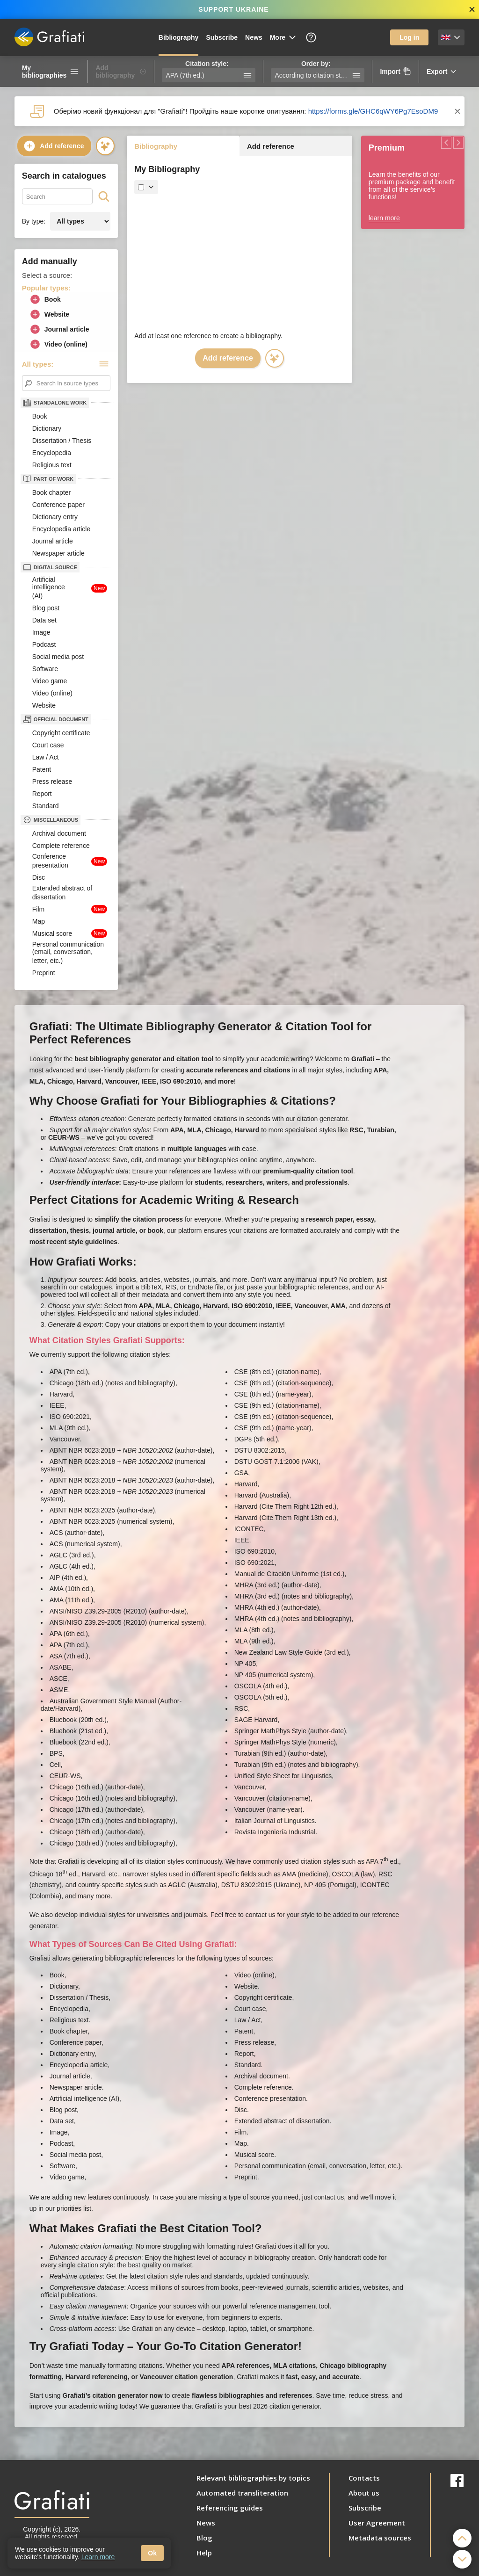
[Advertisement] (239, 262)
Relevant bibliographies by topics (253, 2477)
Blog (204, 2537)
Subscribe (222, 37)
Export (442, 71)
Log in (409, 37)
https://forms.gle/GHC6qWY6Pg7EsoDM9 (373, 111)
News (253, 37)
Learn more (98, 2557)
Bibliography (179, 37)
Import (395, 71)
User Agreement (376, 2522)
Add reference (53, 145)
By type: (34, 221)
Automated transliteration (242, 2492)
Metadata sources (379, 2537)
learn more (384, 218)
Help (204, 2552)
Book (45, 299)
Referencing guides (229, 2507)
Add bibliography (120, 71)
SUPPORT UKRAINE (233, 9)
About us (363, 2492)
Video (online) (58, 344)
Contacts (364, 2477)
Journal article (59, 329)
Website (49, 314)
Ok (152, 2553)
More (283, 37)
